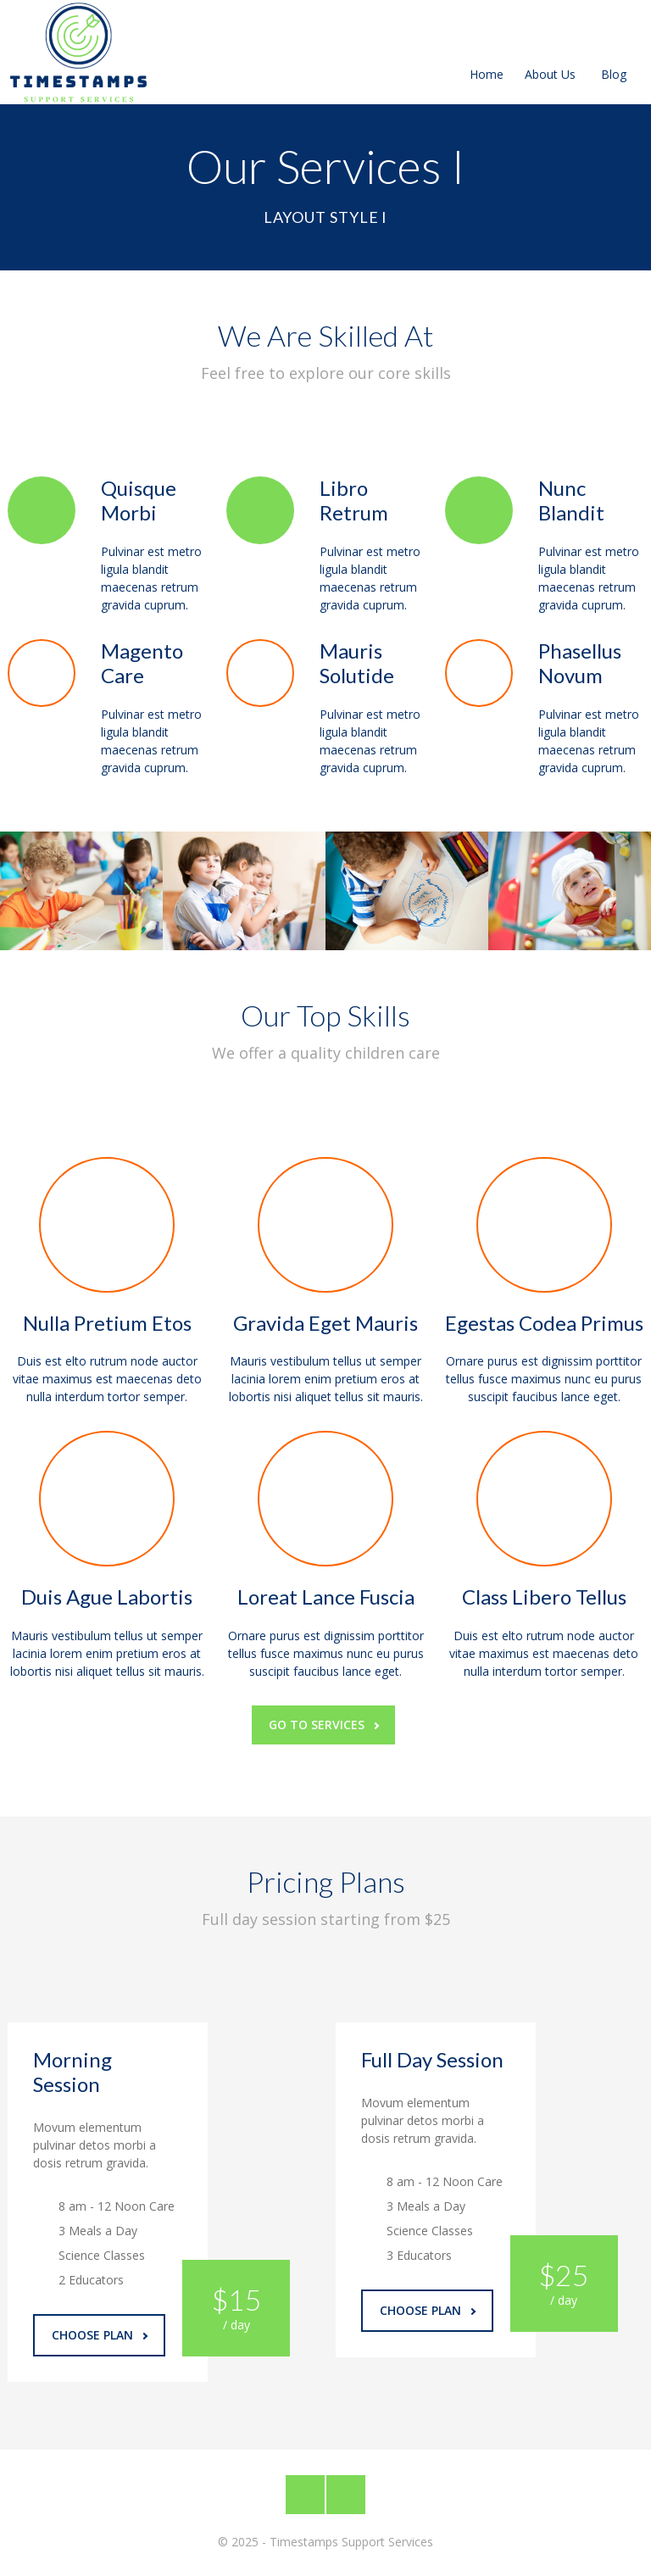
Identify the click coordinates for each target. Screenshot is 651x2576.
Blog (613, 53)
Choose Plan (99, 2335)
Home (487, 53)
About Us (550, 53)
